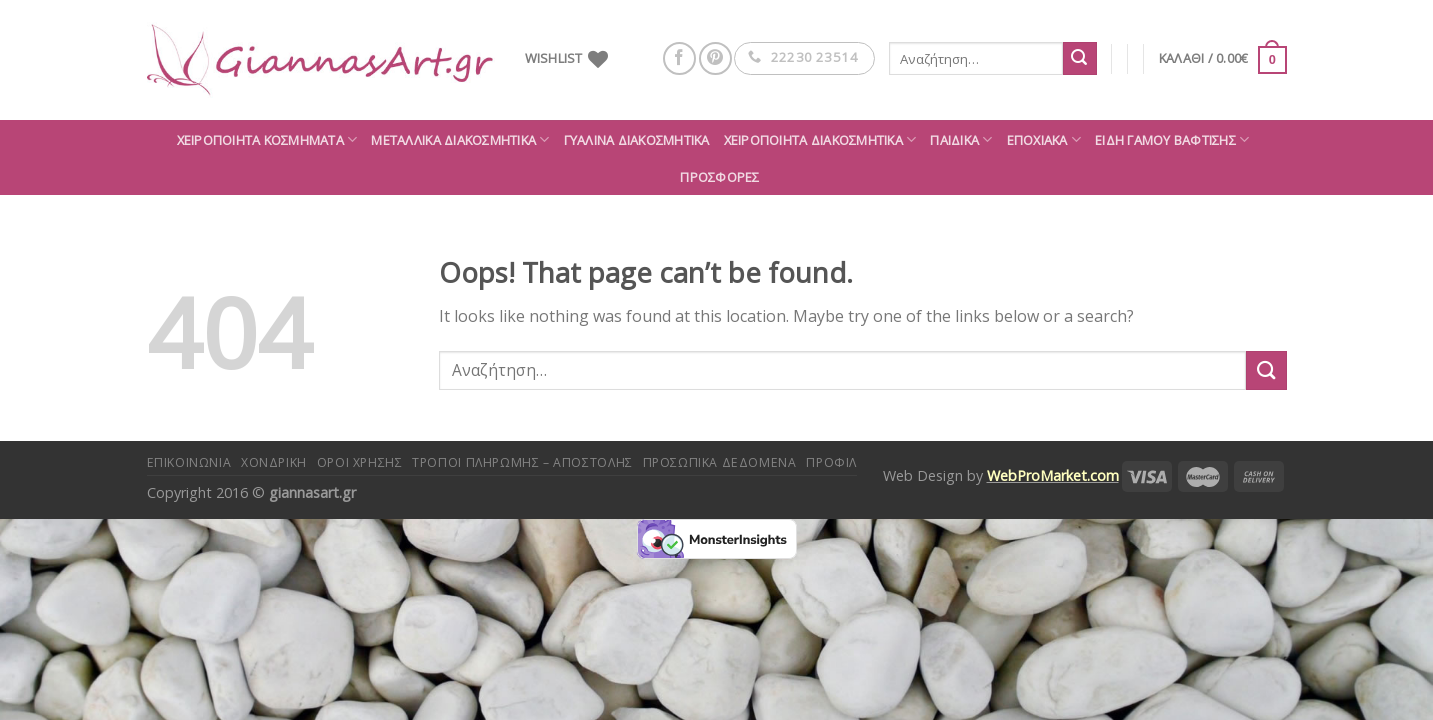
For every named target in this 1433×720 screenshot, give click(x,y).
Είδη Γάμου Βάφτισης (1172, 139)
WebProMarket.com (1053, 475)
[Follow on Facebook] (679, 58)
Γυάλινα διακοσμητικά (637, 140)
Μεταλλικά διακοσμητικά (460, 139)
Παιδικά (961, 139)
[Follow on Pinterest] (715, 58)
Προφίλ (831, 462)
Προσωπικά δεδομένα (720, 462)
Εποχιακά (1044, 139)
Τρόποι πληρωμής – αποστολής (522, 462)
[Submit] (1080, 59)
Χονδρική (274, 462)
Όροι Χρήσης (360, 462)
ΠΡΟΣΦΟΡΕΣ (719, 177)
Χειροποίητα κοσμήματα (267, 139)
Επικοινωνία (189, 462)
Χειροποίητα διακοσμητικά (820, 139)
